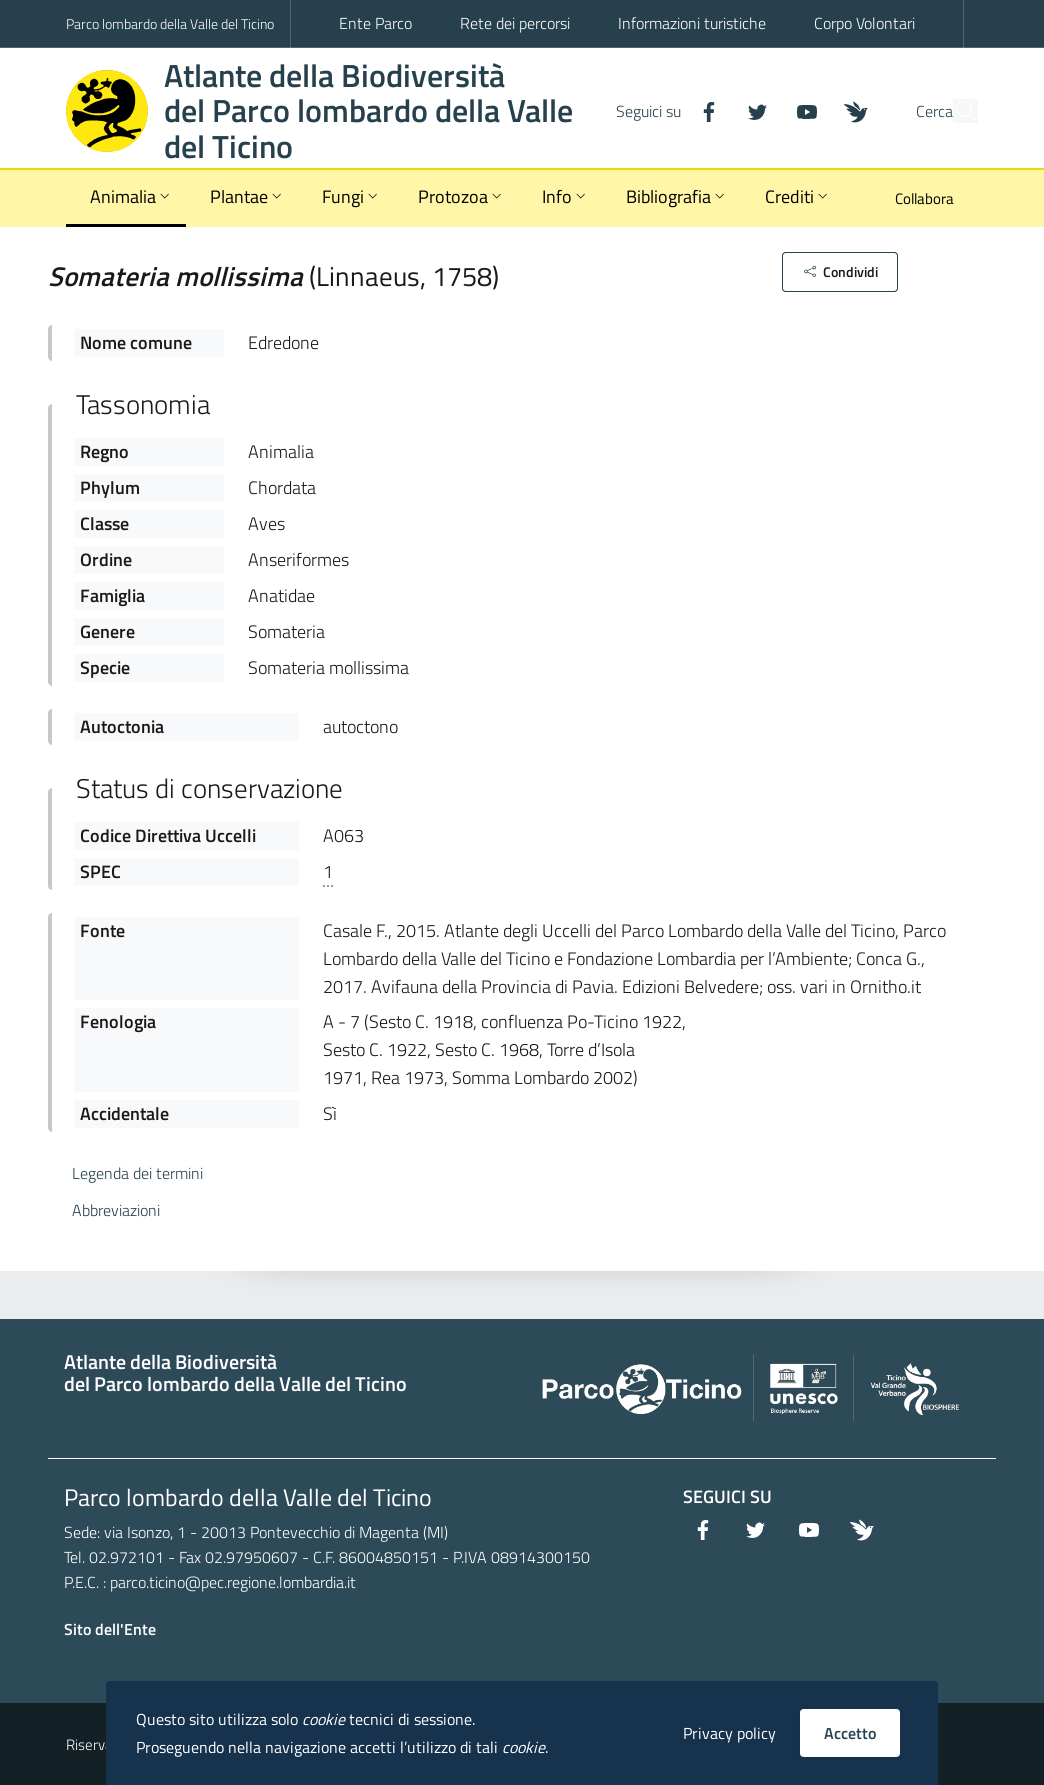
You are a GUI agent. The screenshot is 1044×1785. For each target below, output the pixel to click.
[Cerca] (954, 111)
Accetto (850, 1733)
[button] (839, 272)
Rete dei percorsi (515, 23)
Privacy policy (729, 1733)
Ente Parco (375, 23)
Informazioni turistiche (692, 23)
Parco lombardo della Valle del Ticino (170, 23)
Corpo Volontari (864, 23)
